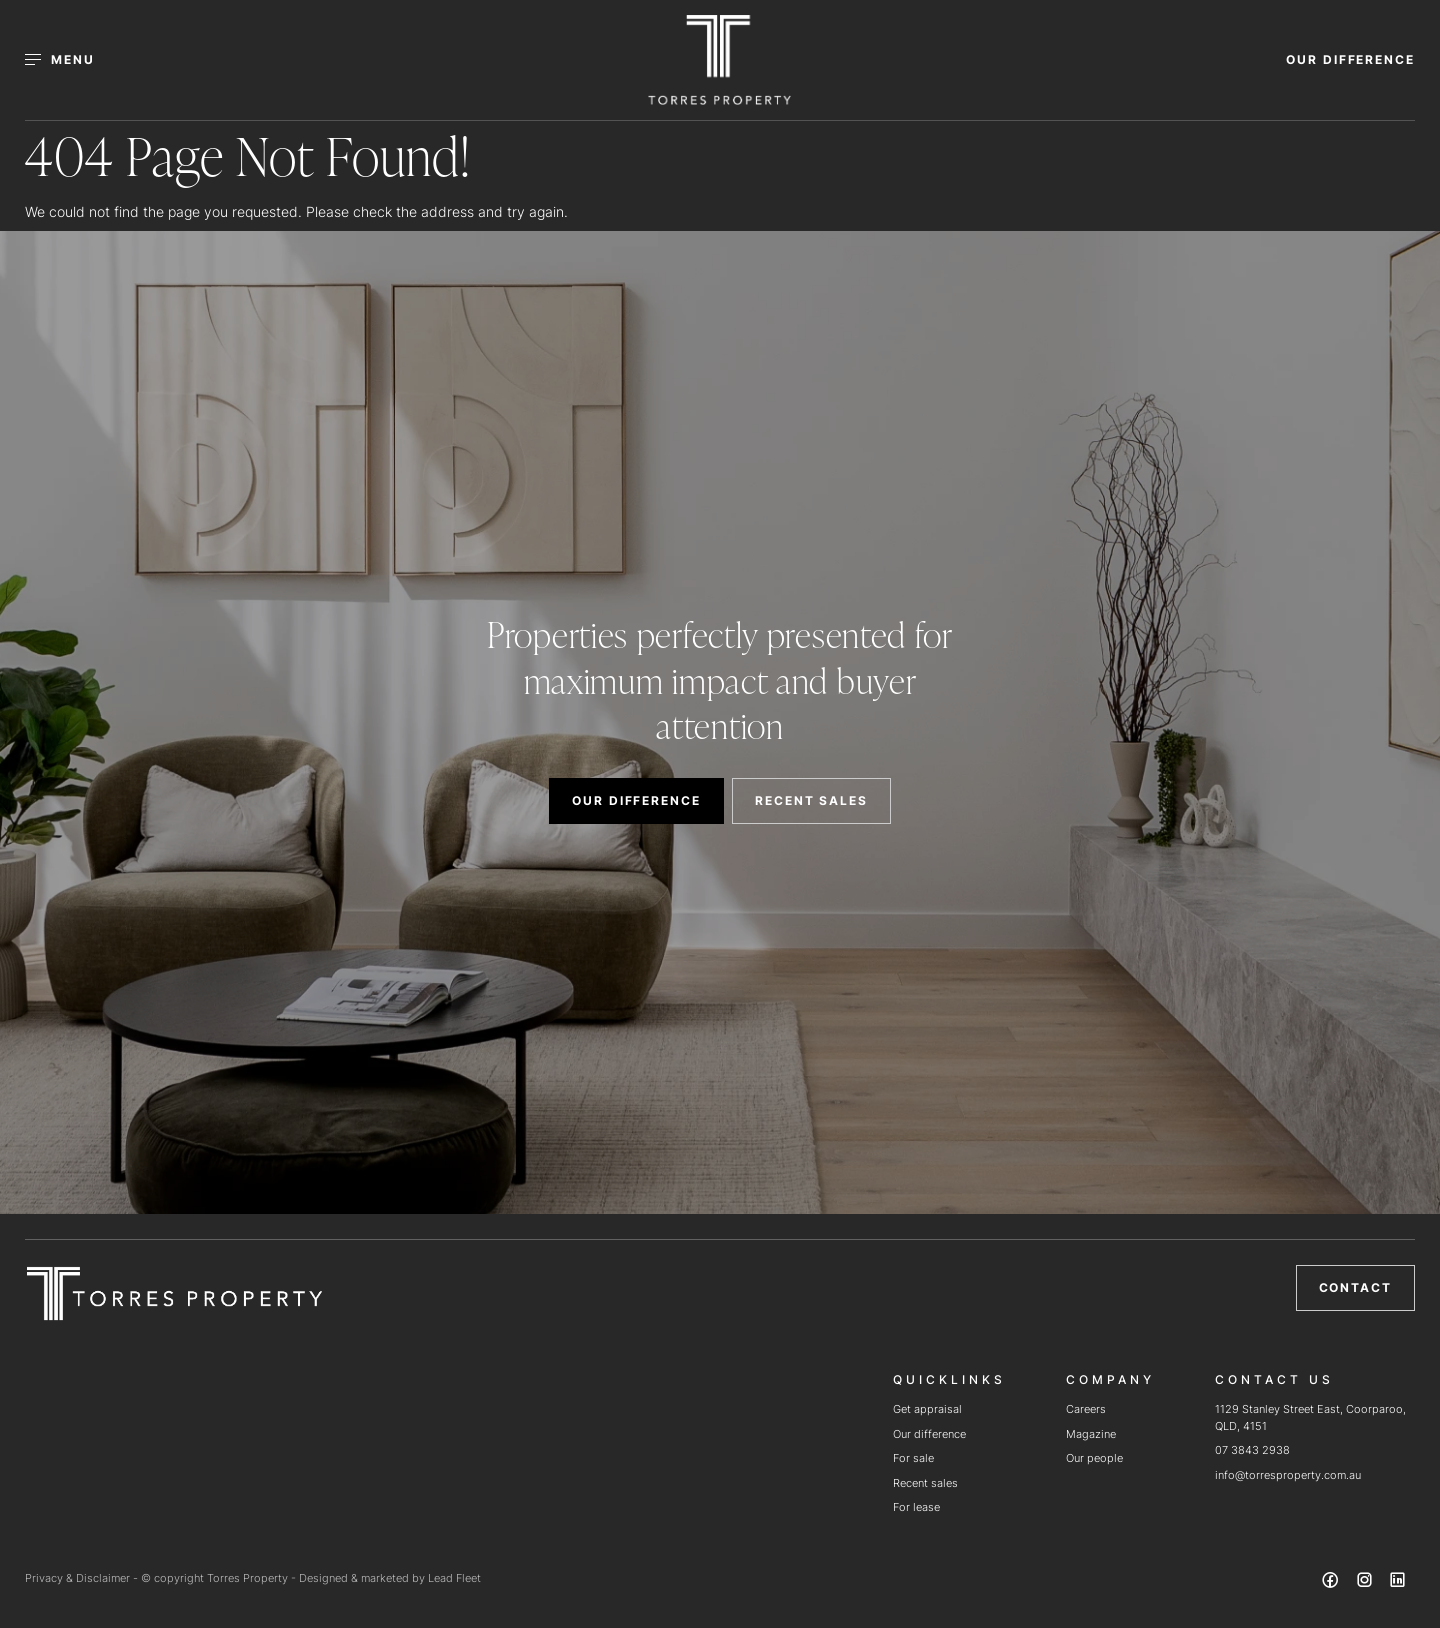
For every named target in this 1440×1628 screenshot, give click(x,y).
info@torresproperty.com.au (1288, 1475)
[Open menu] (71, 60)
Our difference (929, 1434)
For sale (913, 1458)
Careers (1086, 1409)
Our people (1094, 1458)
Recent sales (925, 1483)
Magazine (1091, 1434)
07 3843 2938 (1252, 1450)
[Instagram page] (1366, 1583)
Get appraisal (927, 1409)
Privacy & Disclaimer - (83, 1578)
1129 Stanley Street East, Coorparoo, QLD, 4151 (1310, 1417)
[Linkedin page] (1398, 1583)
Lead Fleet (454, 1578)
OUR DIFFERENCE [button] (1350, 59)
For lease (916, 1507)
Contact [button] (1355, 1287)
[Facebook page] (1333, 1583)
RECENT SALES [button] (811, 800)
